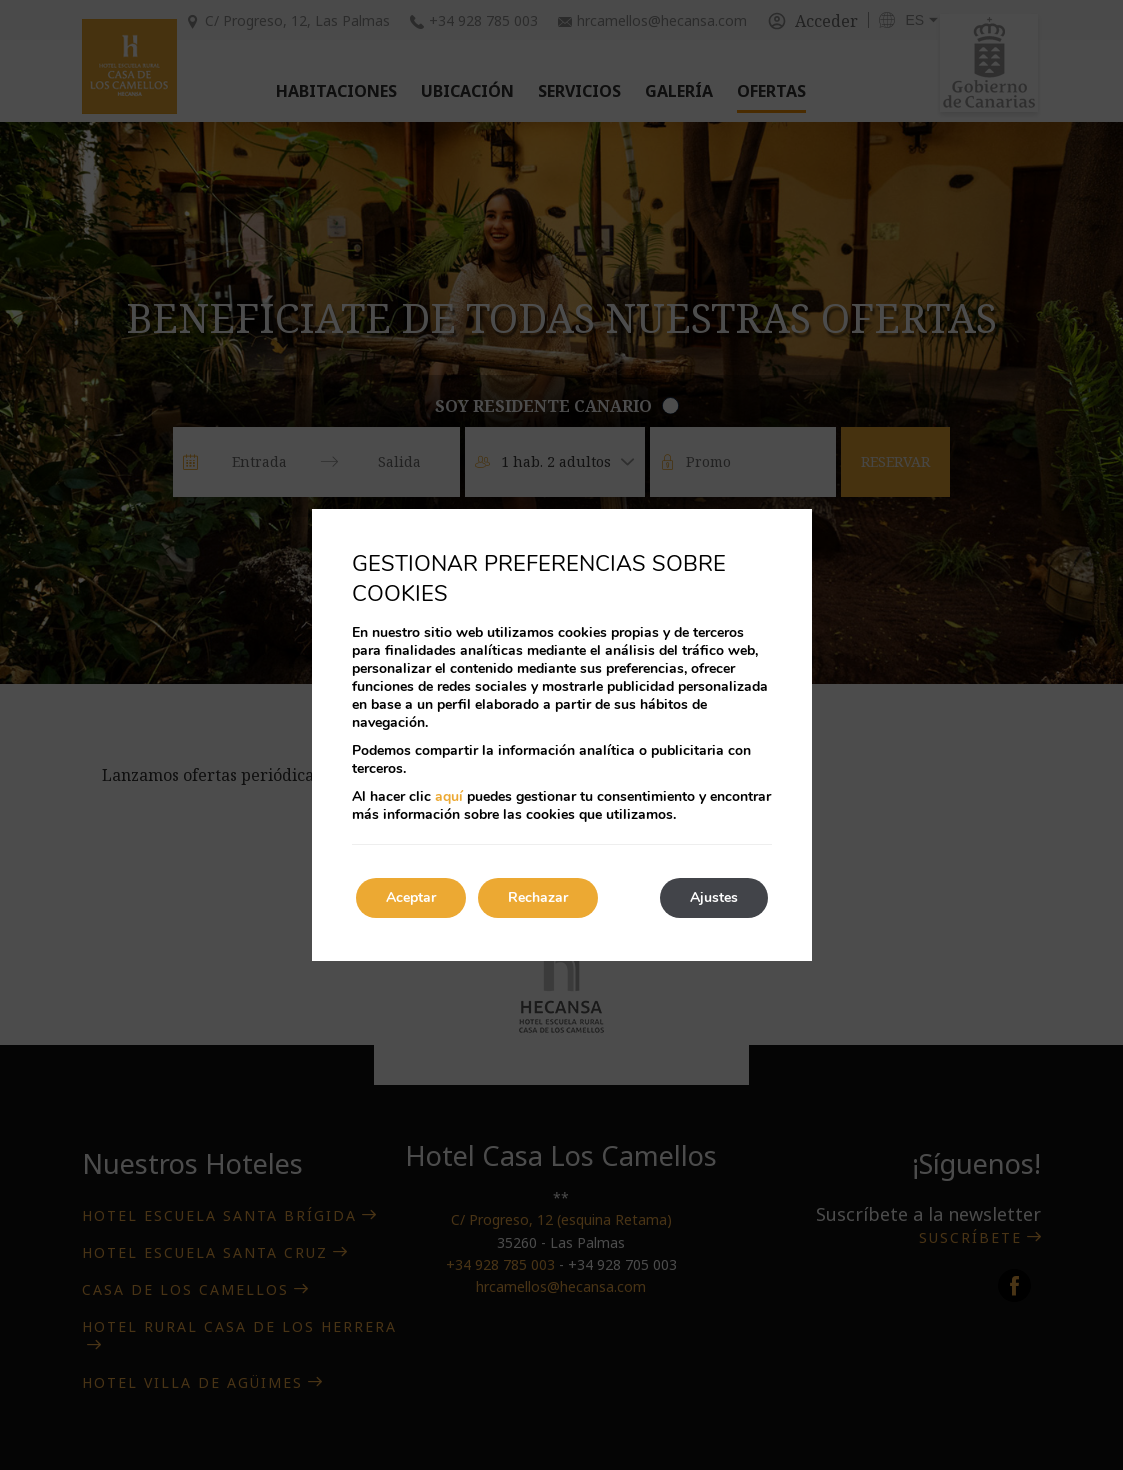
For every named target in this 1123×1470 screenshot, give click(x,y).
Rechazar (538, 897)
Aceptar (411, 897)
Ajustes (714, 897)
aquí (449, 796)
